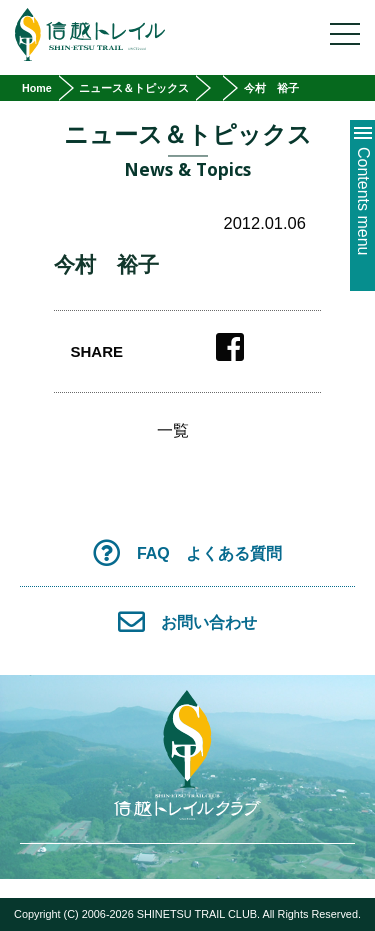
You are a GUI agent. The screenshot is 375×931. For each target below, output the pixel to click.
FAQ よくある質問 (187, 552)
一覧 (173, 431)
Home (37, 88)
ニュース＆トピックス (134, 88)
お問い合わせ (188, 621)
